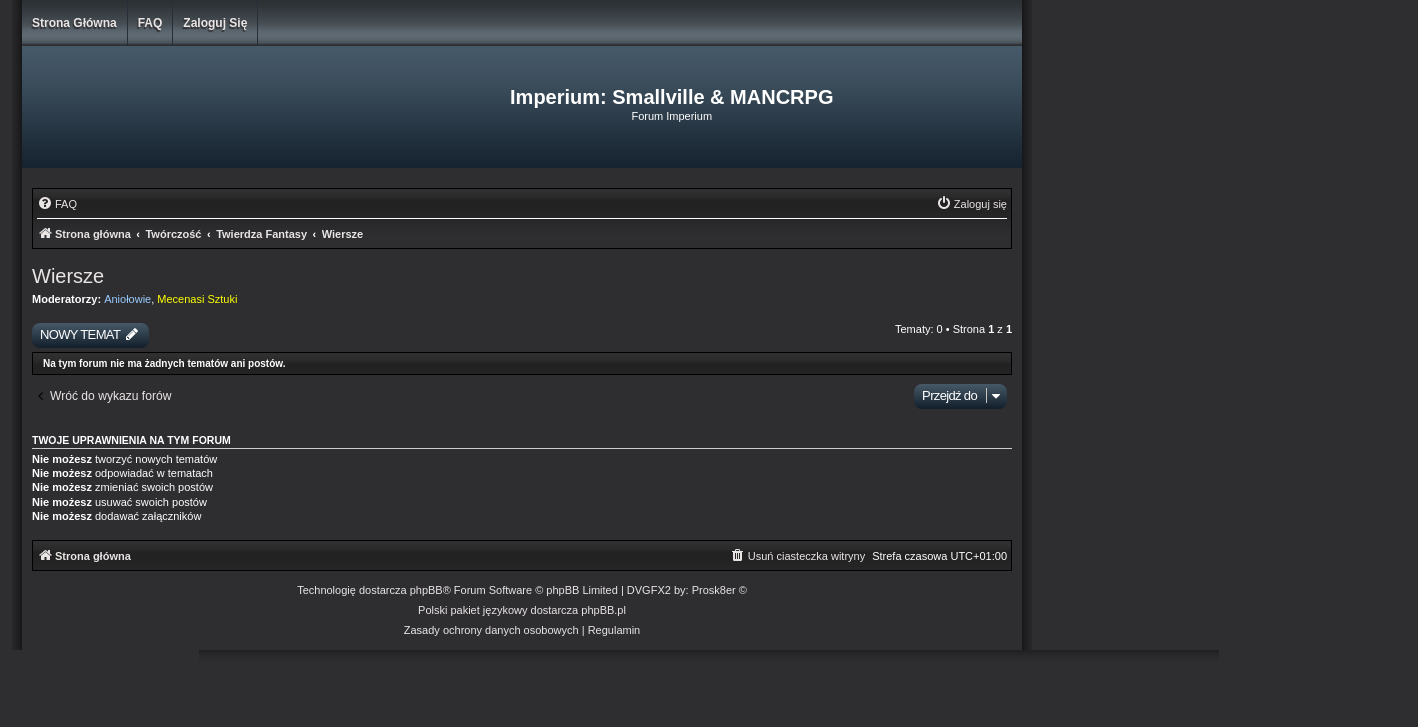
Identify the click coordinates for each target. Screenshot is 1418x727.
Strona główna (74, 23)
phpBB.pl (603, 610)
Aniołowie (127, 299)
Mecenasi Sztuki (197, 299)
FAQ (150, 23)
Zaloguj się (215, 23)
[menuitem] (57, 204)
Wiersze (68, 276)
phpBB (426, 590)
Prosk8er (714, 590)
